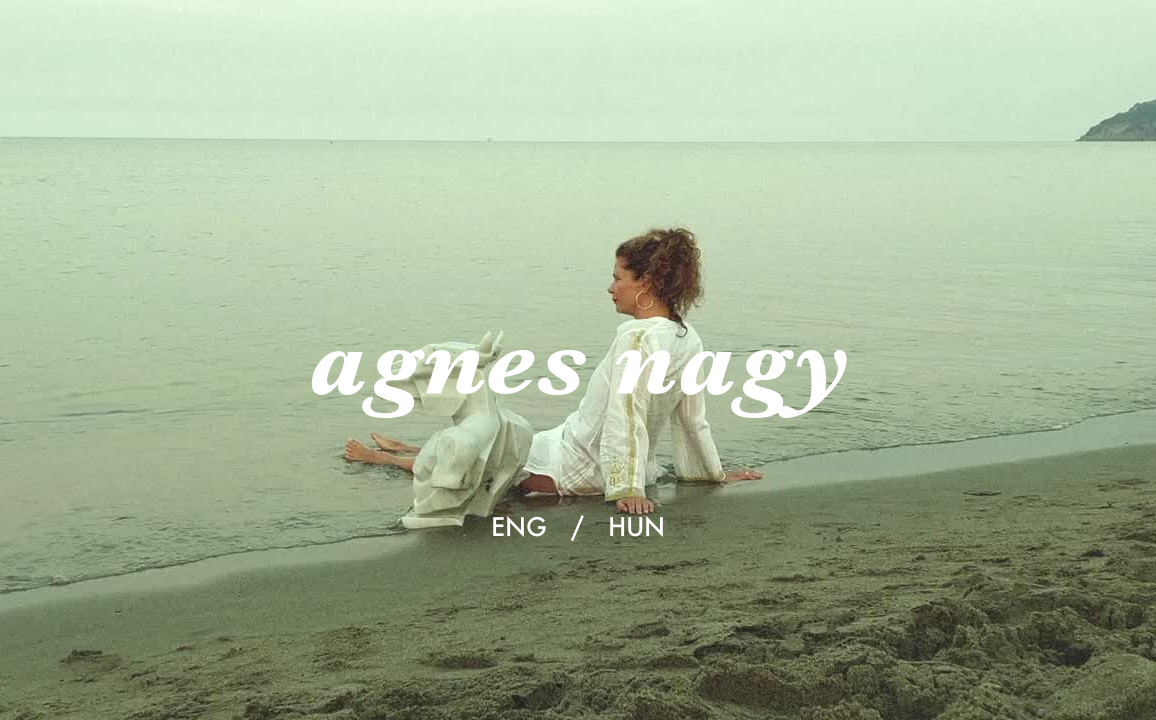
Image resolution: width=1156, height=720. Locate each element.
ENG (519, 526)
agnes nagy (578, 360)
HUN (636, 526)
